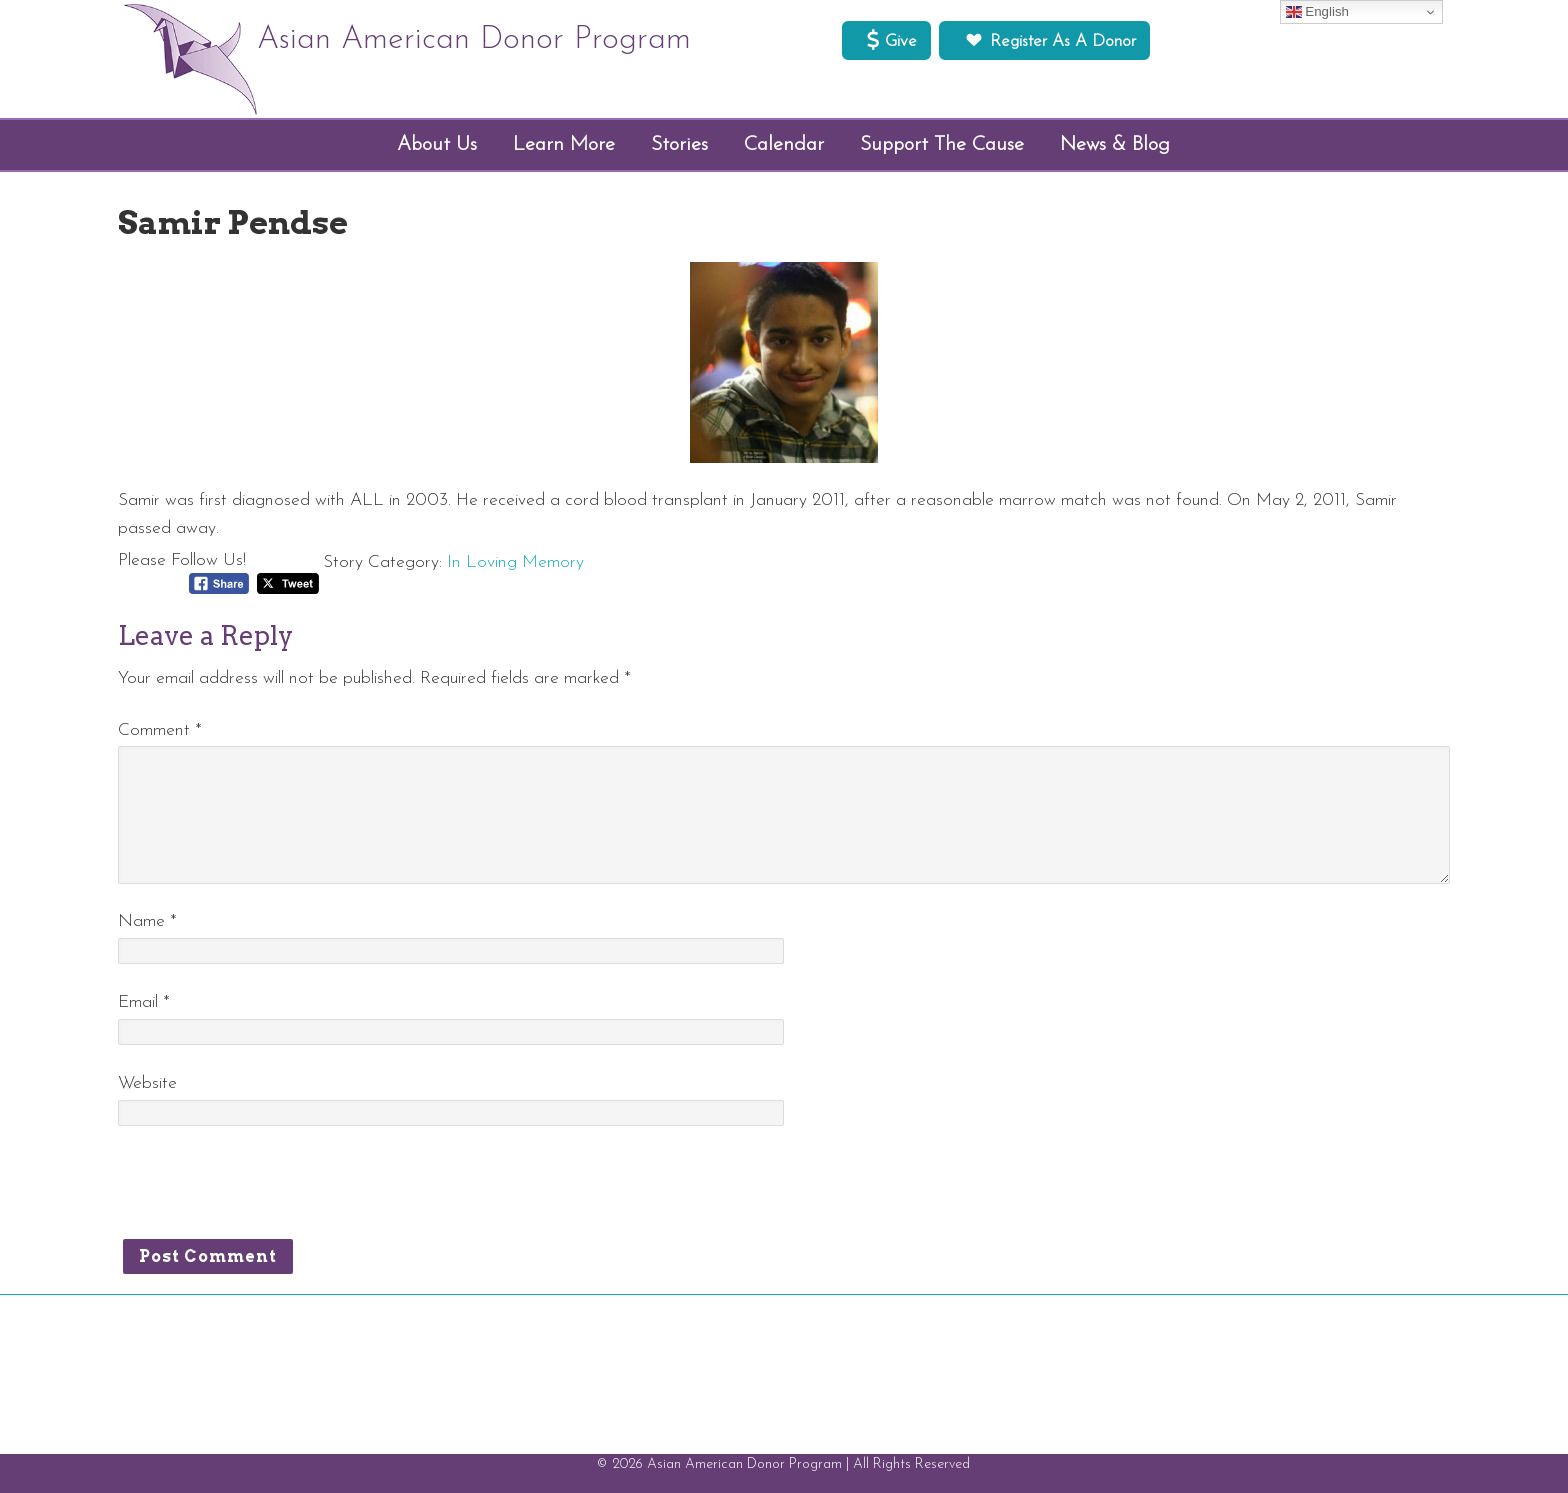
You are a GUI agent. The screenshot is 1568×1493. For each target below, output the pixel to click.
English (1317, 12)
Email (144, 1002)
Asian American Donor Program (474, 40)
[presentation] (270, 1190)
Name (147, 921)
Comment (160, 730)
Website (147, 1083)
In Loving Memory (515, 562)
